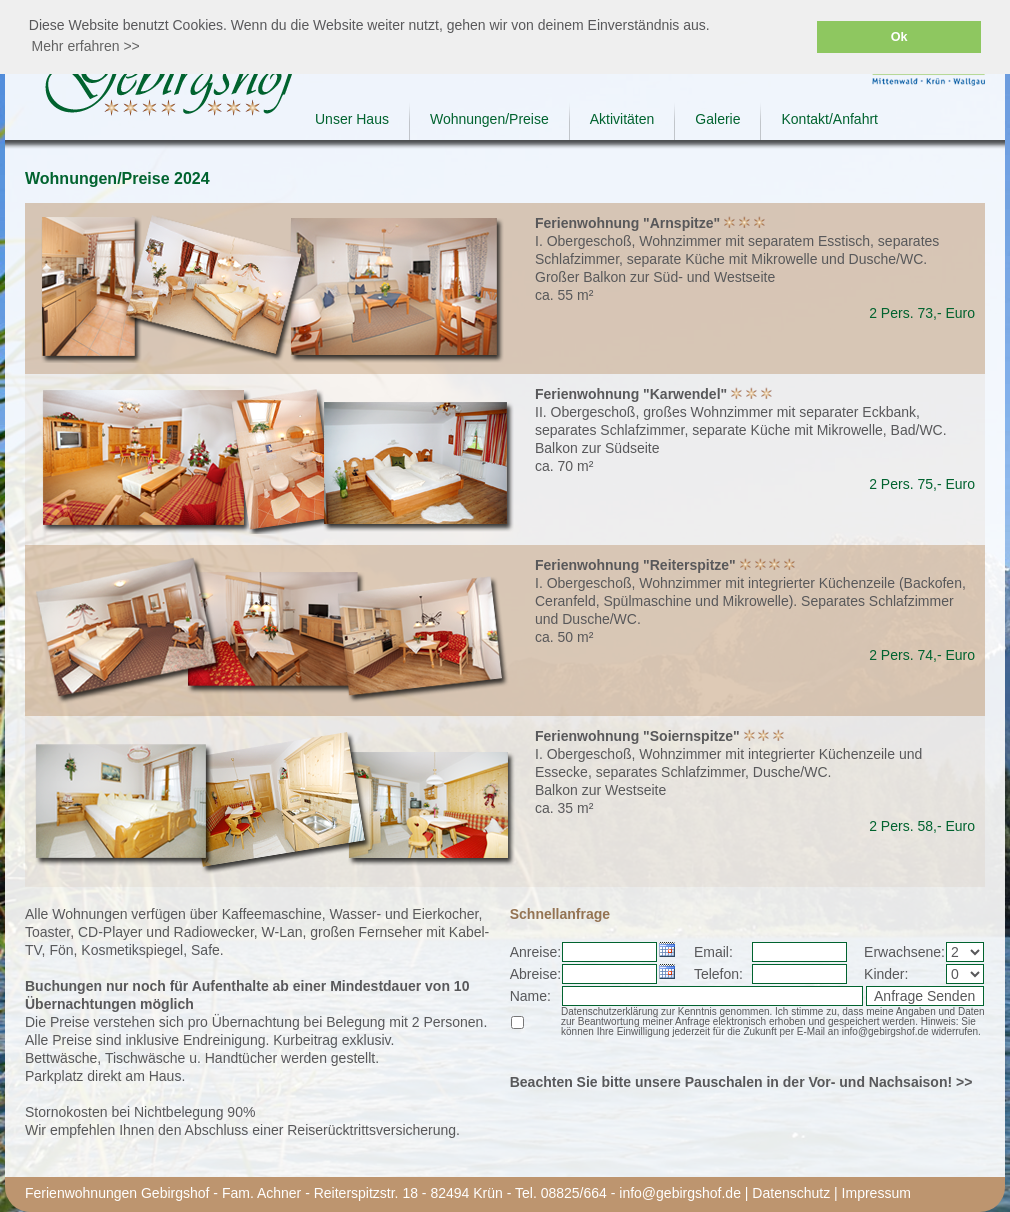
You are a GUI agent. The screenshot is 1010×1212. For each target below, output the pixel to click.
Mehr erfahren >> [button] (86, 46)
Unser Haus (352, 119)
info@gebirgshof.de (680, 1193)
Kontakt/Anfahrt (829, 119)
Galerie (717, 119)
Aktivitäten (622, 119)
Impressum (876, 1193)
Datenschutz (791, 1193)
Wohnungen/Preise (489, 119)
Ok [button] (899, 37)
